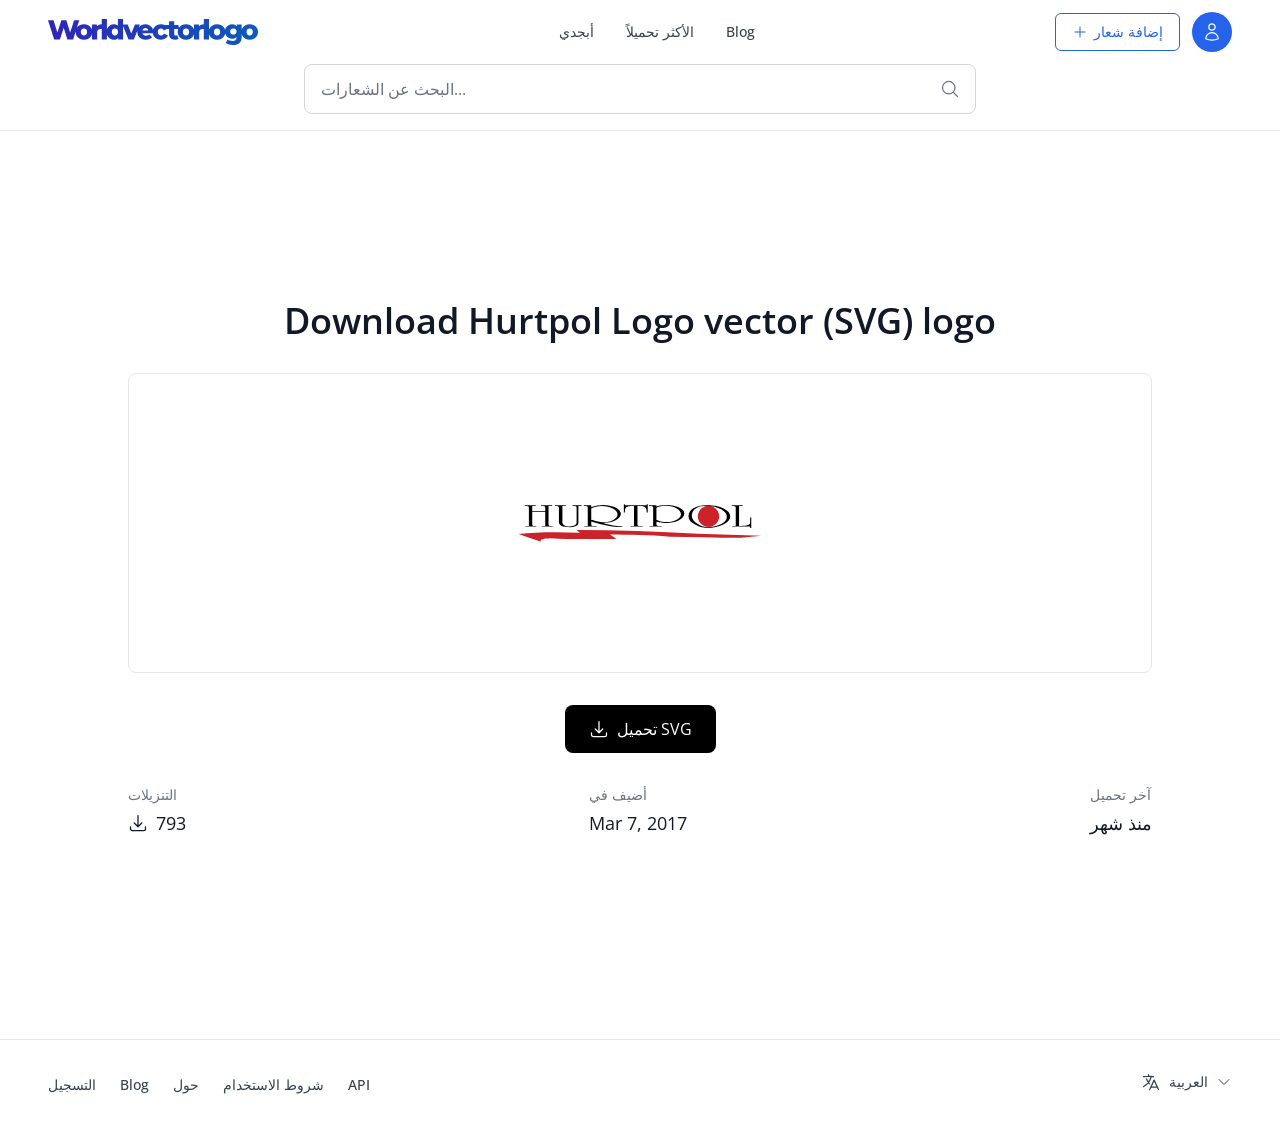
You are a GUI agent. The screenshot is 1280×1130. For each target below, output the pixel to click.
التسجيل (72, 1084)
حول (186, 1084)
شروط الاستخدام (273, 1084)
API (359, 1084)
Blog (740, 31)
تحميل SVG (640, 729)
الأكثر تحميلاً (660, 31)
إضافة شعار (1117, 31)
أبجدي (576, 31)
